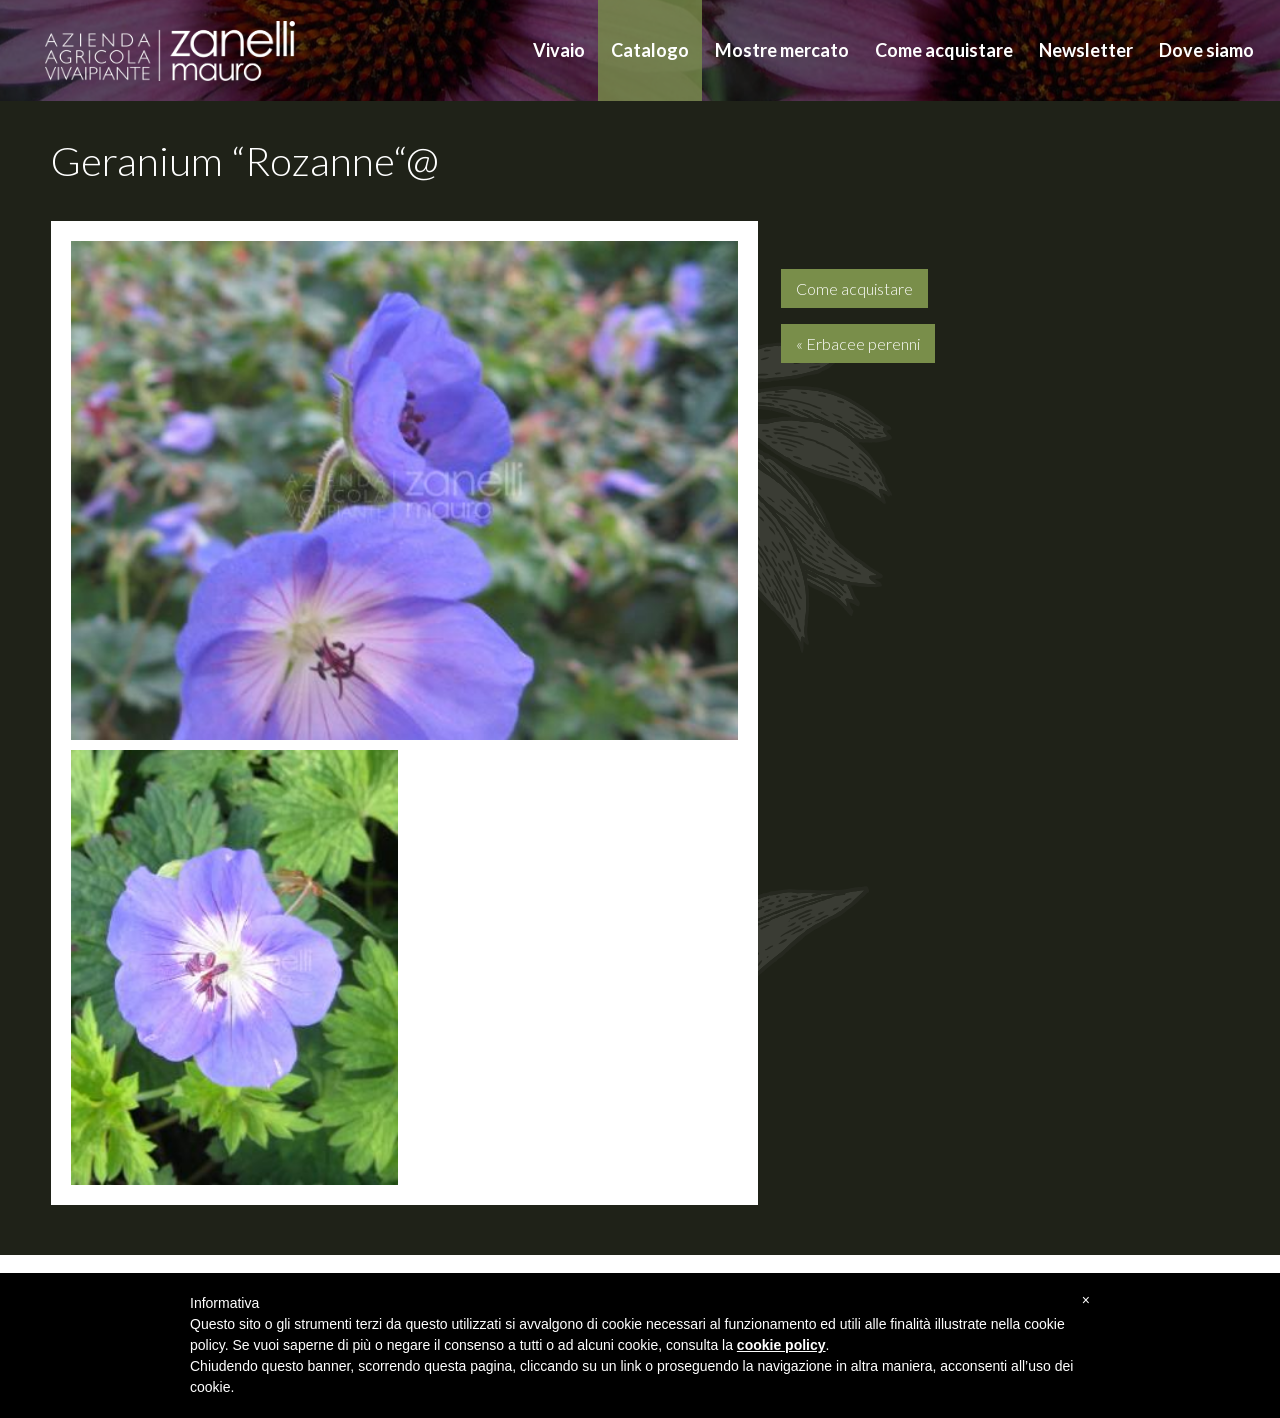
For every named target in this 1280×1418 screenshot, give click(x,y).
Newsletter (1086, 50)
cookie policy (781, 1345)
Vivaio (559, 50)
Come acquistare (944, 50)
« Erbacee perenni (858, 343)
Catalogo (650, 50)
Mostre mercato (782, 50)
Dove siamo (1206, 50)
